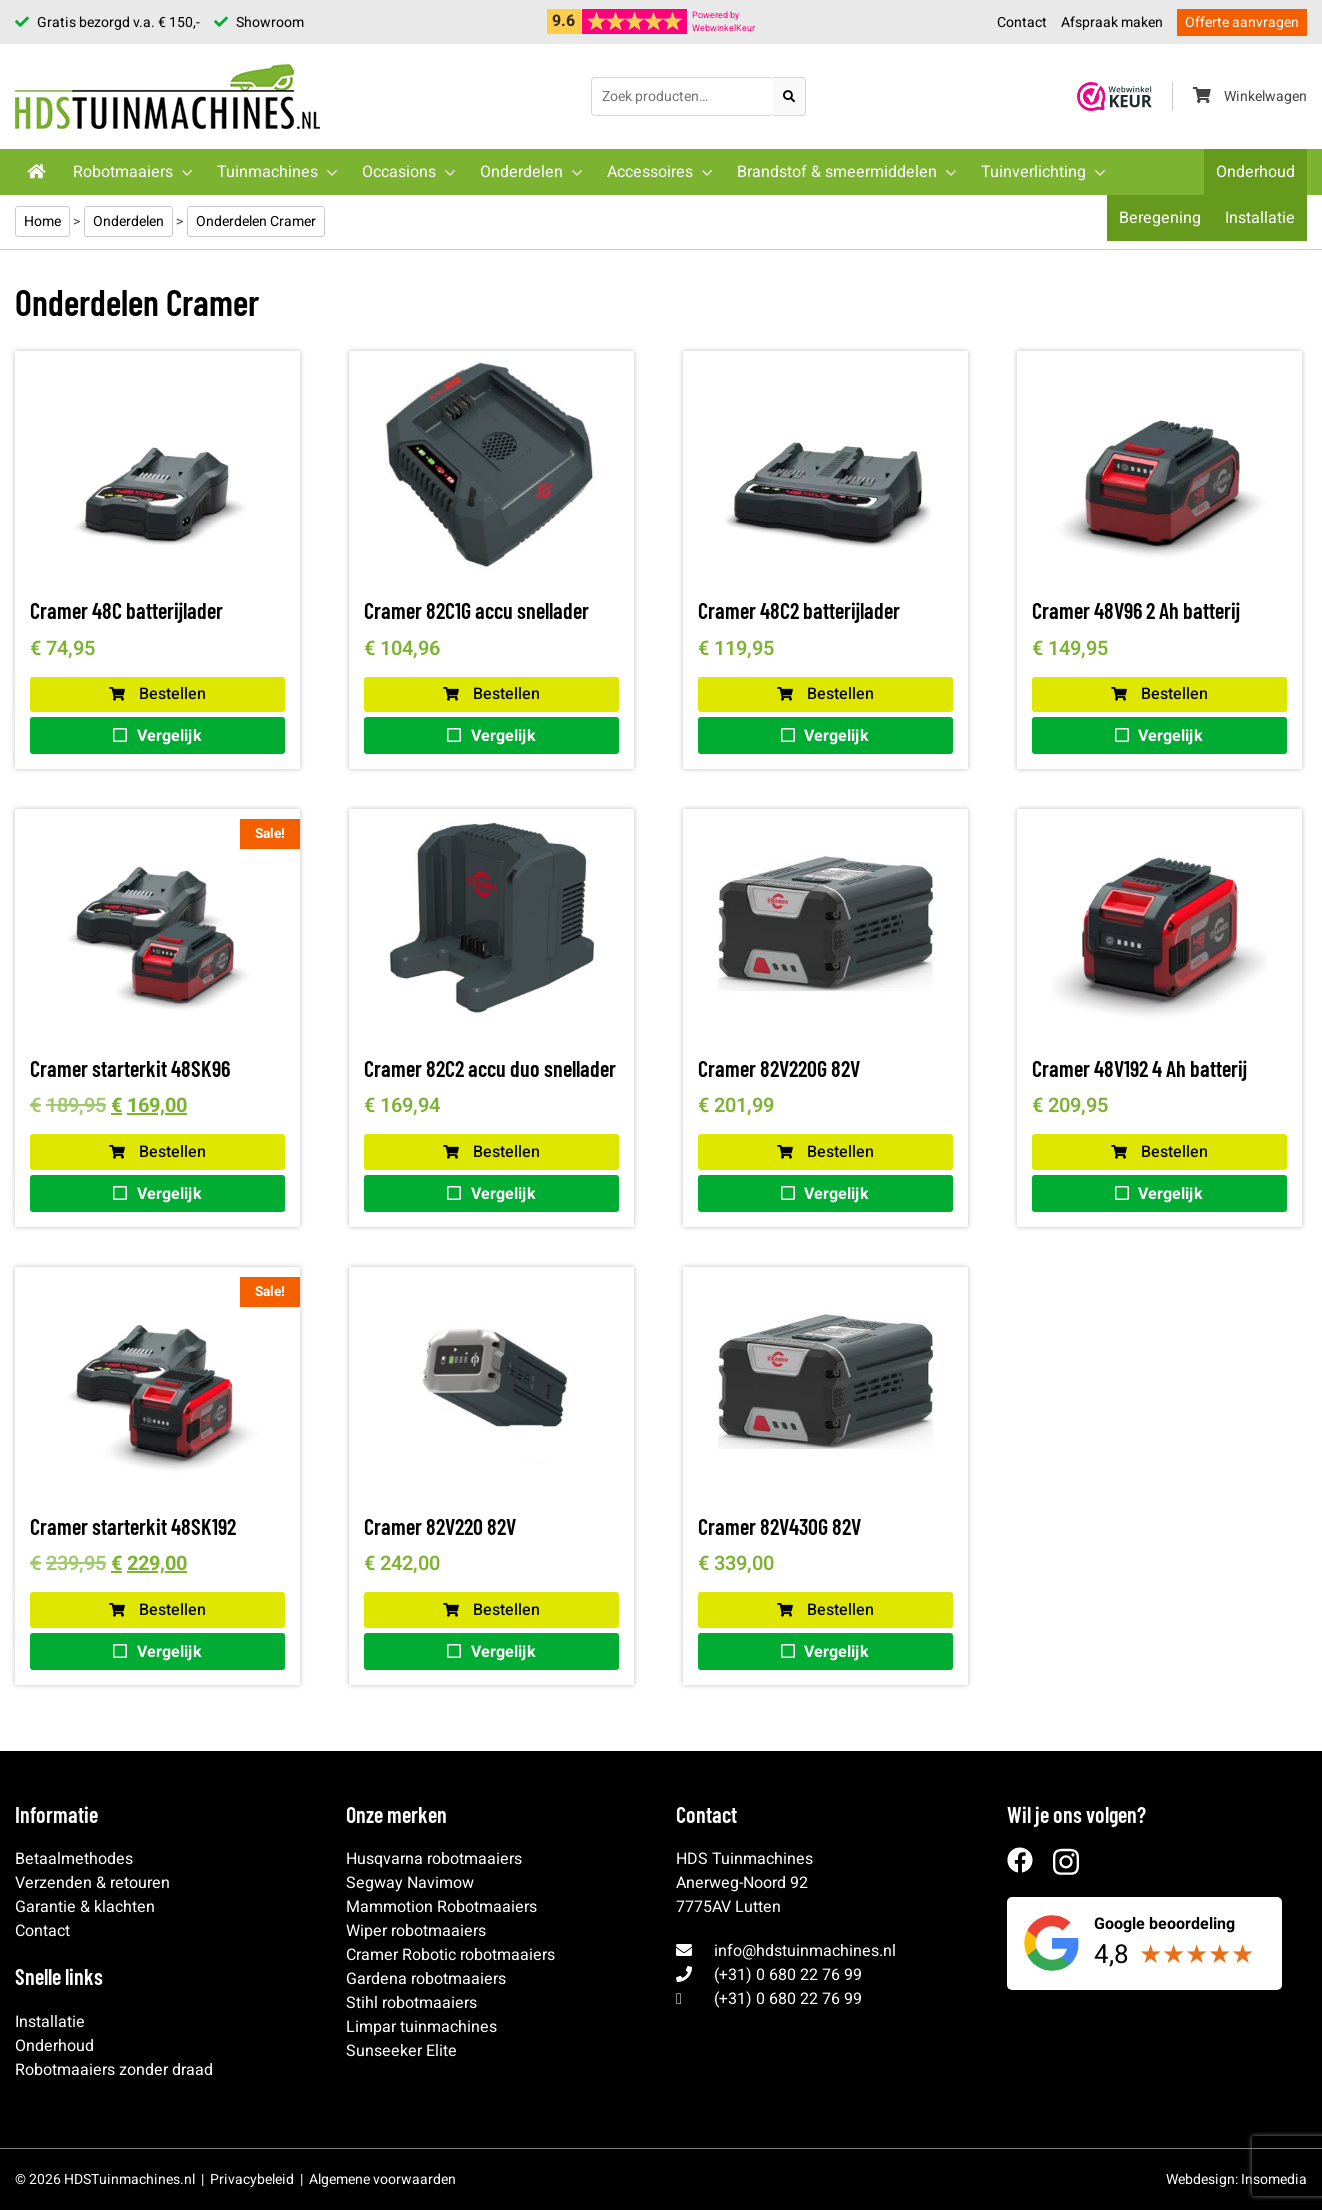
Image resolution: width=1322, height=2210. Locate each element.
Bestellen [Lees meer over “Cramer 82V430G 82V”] (825, 1610)
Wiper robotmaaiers (416, 1931)
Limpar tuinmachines (421, 2027)
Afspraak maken (1112, 22)
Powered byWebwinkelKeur (723, 22)
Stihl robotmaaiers (411, 2003)
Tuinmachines (267, 172)
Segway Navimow (410, 1883)
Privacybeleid (252, 2179)
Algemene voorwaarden (382, 2179)
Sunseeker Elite (401, 2051)
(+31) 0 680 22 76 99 (788, 1975)
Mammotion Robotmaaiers (441, 1907)
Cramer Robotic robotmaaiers (450, 1955)
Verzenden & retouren (92, 1883)
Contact (1022, 22)
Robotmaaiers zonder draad (114, 2070)
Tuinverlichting (1033, 172)
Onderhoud (1255, 172)
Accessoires (650, 172)
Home (42, 221)
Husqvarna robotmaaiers (434, 1859)
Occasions (399, 172)
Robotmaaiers (123, 172)
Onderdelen (521, 172)
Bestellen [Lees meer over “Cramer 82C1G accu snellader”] (491, 694)
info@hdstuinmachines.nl (805, 1951)
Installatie (1260, 218)
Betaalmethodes (74, 1859)
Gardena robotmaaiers (426, 1979)
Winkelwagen (1250, 96)
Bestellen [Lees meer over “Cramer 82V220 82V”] (491, 1610)
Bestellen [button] (157, 694)
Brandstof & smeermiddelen (837, 172)
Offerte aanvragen (1242, 22)
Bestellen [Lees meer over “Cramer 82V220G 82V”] (825, 1152)
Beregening (1160, 218)
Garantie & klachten (85, 1907)
